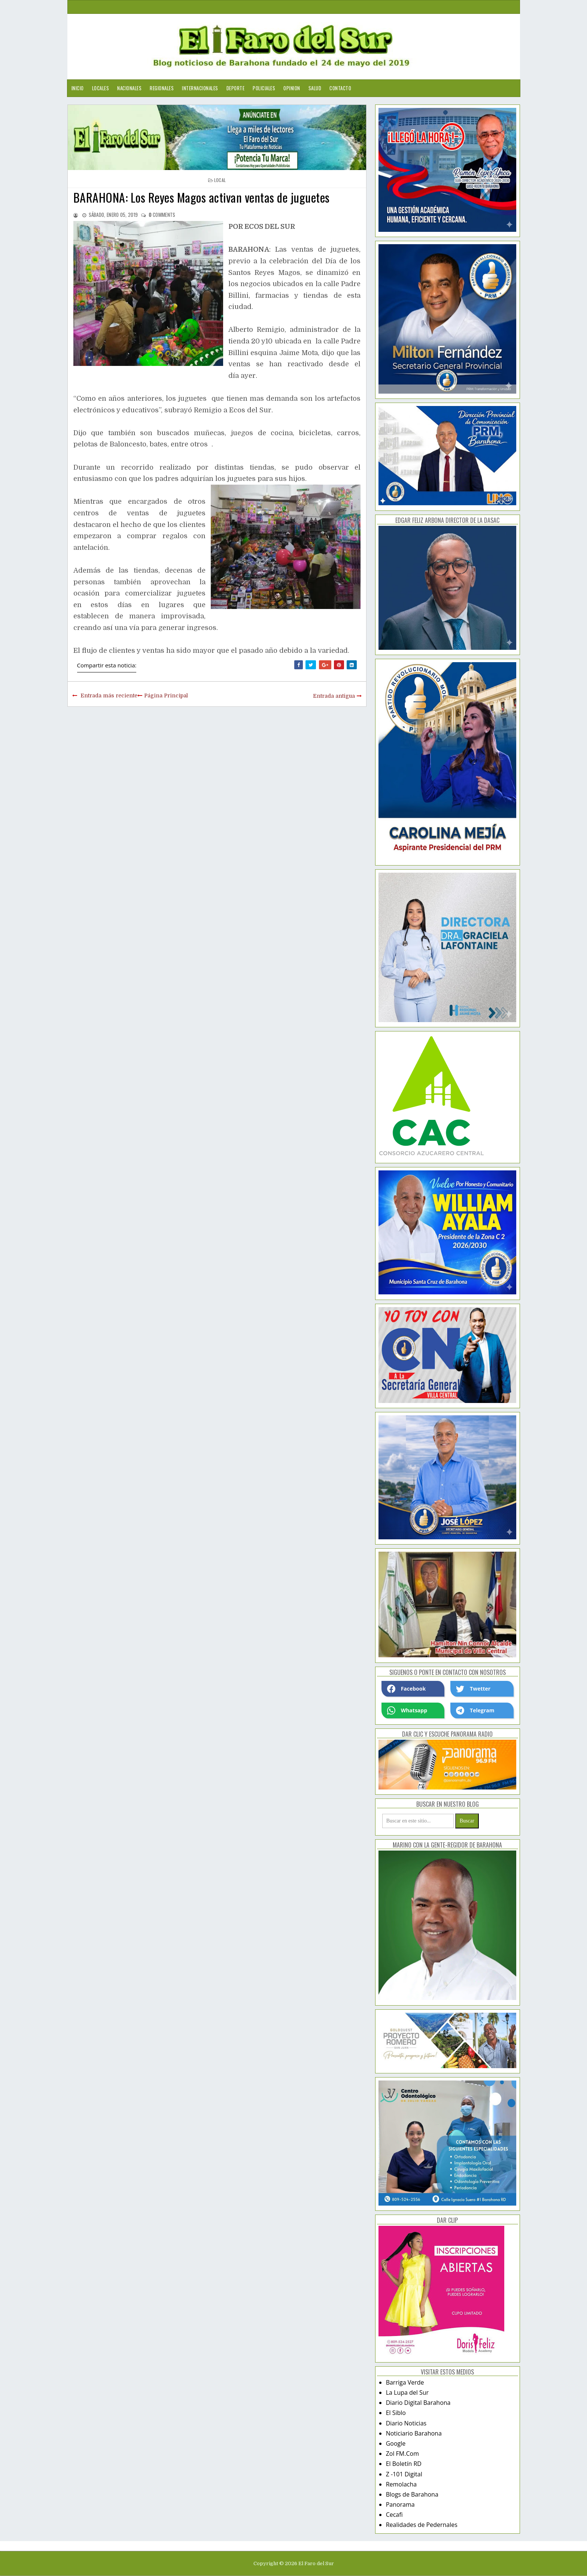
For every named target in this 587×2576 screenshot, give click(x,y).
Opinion (291, 88)
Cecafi (394, 2514)
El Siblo (396, 2413)
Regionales (162, 88)
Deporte (235, 88)
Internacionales (200, 88)
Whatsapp (407, 1710)
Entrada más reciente (108, 695)
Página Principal (166, 695)
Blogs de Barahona (412, 2494)
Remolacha (401, 2484)
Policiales (264, 88)
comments (162, 214)
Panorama (400, 2504)
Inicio (78, 88)
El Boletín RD (404, 2464)
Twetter (473, 1689)
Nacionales (129, 88)
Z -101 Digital (404, 2474)
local (220, 180)
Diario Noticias (406, 2423)
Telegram (475, 1710)
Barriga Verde (405, 2382)
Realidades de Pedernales (421, 2525)
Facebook (406, 1689)
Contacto (340, 88)
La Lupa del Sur (407, 2392)
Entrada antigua (334, 696)
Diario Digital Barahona (418, 2402)
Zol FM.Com (402, 2453)
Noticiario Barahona (414, 2433)
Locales (100, 88)
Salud (315, 88)
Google (396, 2443)
